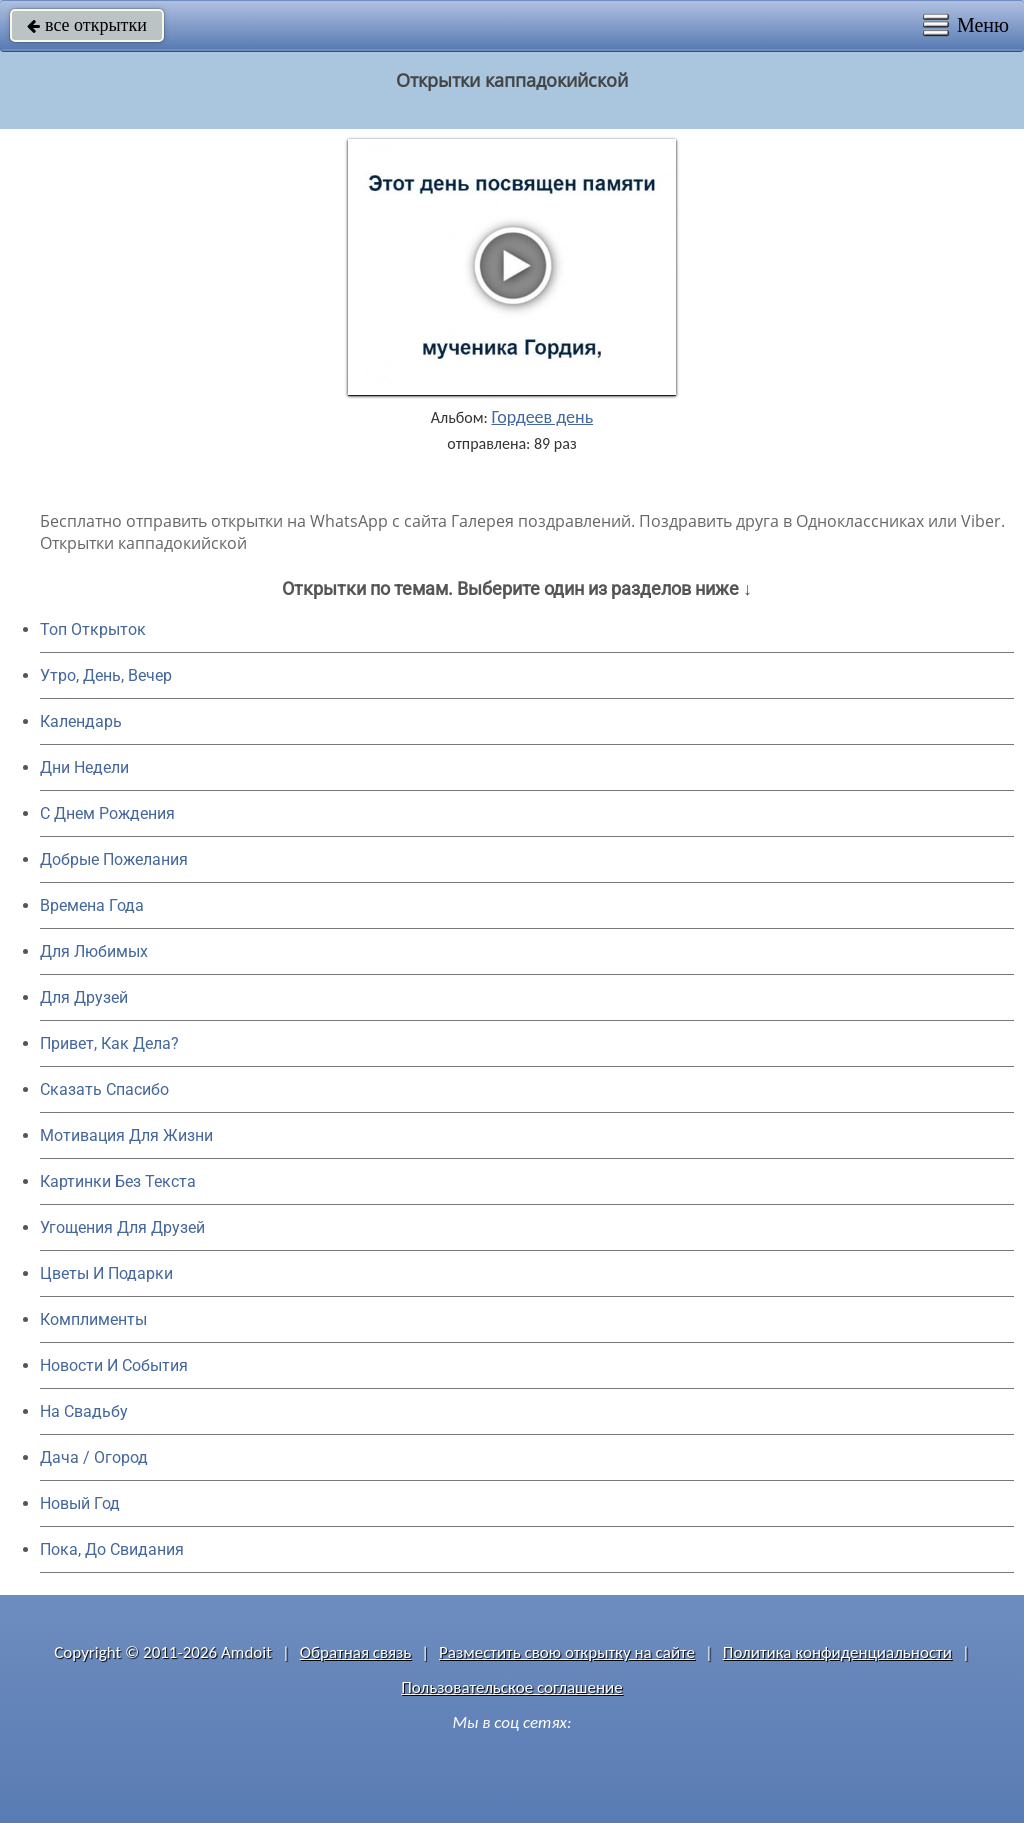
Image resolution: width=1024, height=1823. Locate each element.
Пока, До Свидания (112, 1549)
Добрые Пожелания (114, 859)
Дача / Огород (94, 1457)
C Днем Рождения (107, 813)
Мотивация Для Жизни (126, 1135)
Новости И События (114, 1365)
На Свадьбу (84, 1411)
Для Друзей (84, 997)
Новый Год (80, 1503)
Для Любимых (94, 951)
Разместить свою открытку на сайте (567, 1652)
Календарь (81, 721)
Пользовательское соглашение (511, 1687)
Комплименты (93, 1319)
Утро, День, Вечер (106, 675)
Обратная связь (356, 1652)
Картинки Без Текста (118, 1181)
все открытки (87, 25)
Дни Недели (84, 767)
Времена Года (92, 905)
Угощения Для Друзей (122, 1227)
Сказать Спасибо (104, 1089)
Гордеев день (542, 417)
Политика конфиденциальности (837, 1652)
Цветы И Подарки (106, 1273)
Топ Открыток (93, 629)
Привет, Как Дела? (109, 1043)
